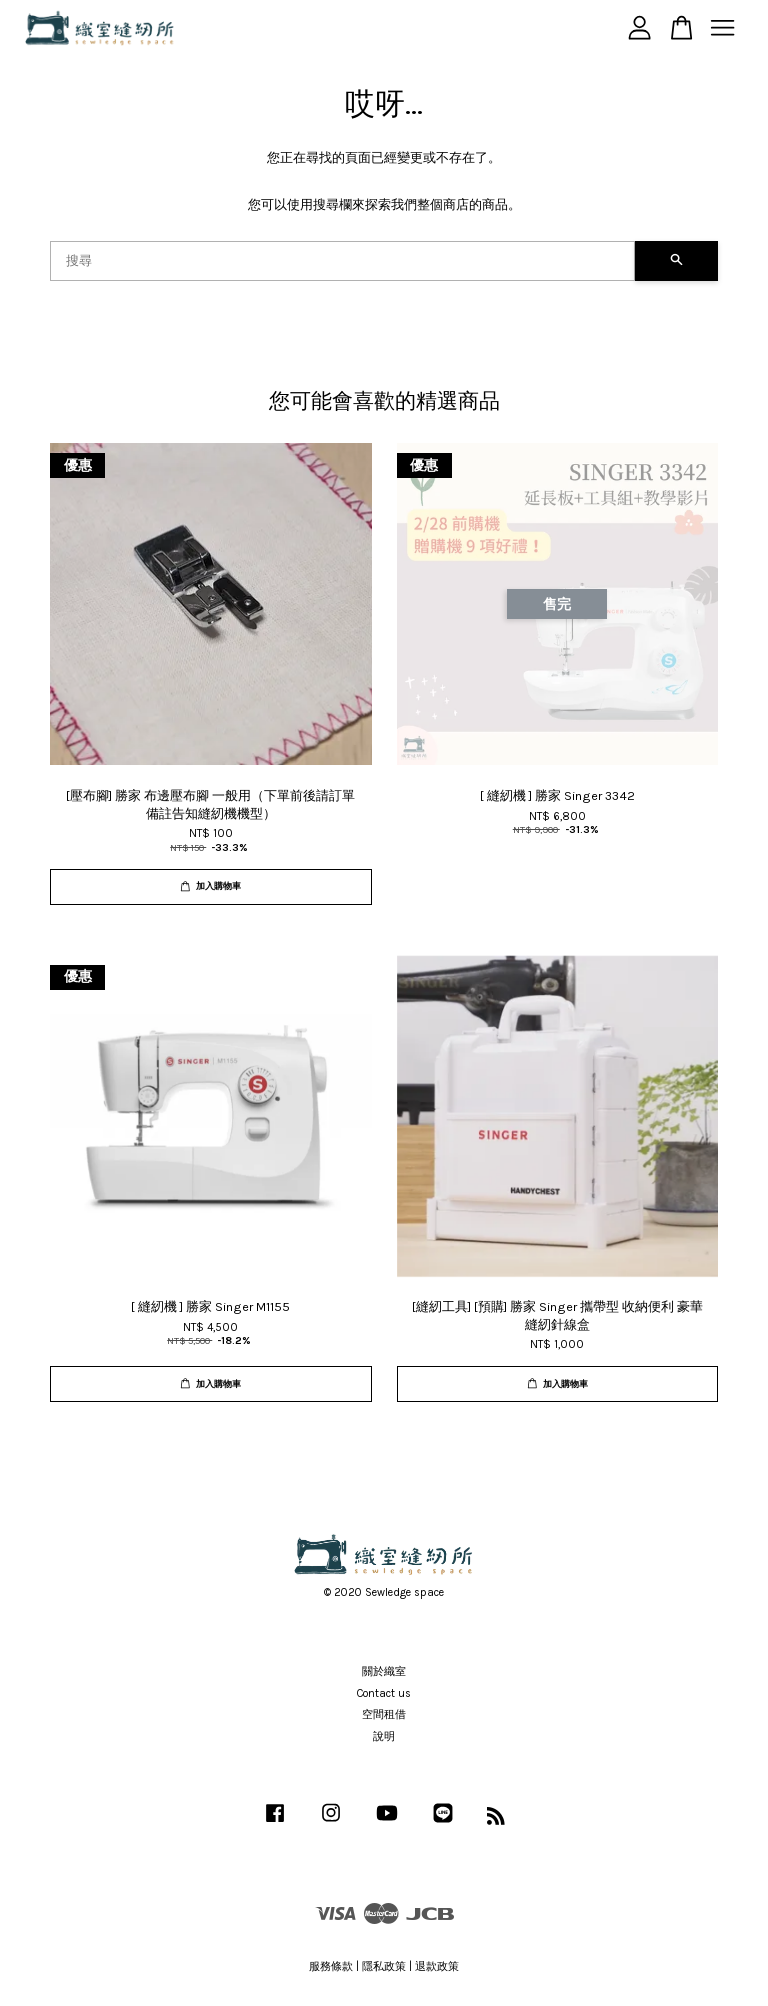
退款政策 (437, 1966)
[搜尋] (342, 261)
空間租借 (384, 1714)
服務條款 (331, 1966)
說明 (384, 1736)
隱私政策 (384, 1966)
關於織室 (384, 1671)
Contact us (384, 1693)
